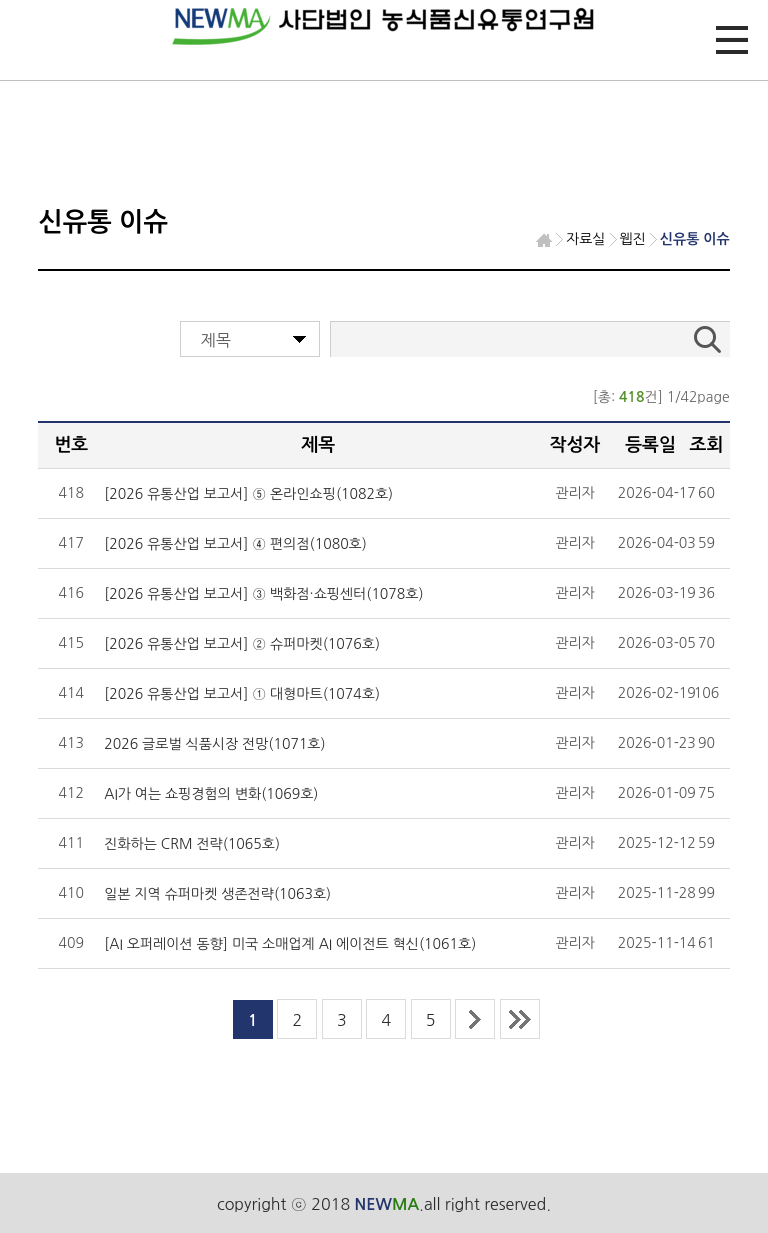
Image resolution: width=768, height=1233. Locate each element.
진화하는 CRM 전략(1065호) (192, 844)
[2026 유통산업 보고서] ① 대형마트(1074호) (242, 694)
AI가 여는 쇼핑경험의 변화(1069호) (211, 794)
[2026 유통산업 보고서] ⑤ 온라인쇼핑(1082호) (248, 494)
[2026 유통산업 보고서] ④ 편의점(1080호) (235, 544)
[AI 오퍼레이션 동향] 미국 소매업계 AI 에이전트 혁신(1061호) (290, 944)
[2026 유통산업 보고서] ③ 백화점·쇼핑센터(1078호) (263, 594)
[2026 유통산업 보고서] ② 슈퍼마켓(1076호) (242, 644)
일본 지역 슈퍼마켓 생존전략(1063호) (217, 894)
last (520, 1019)
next (475, 1019)
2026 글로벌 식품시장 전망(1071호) (214, 744)
